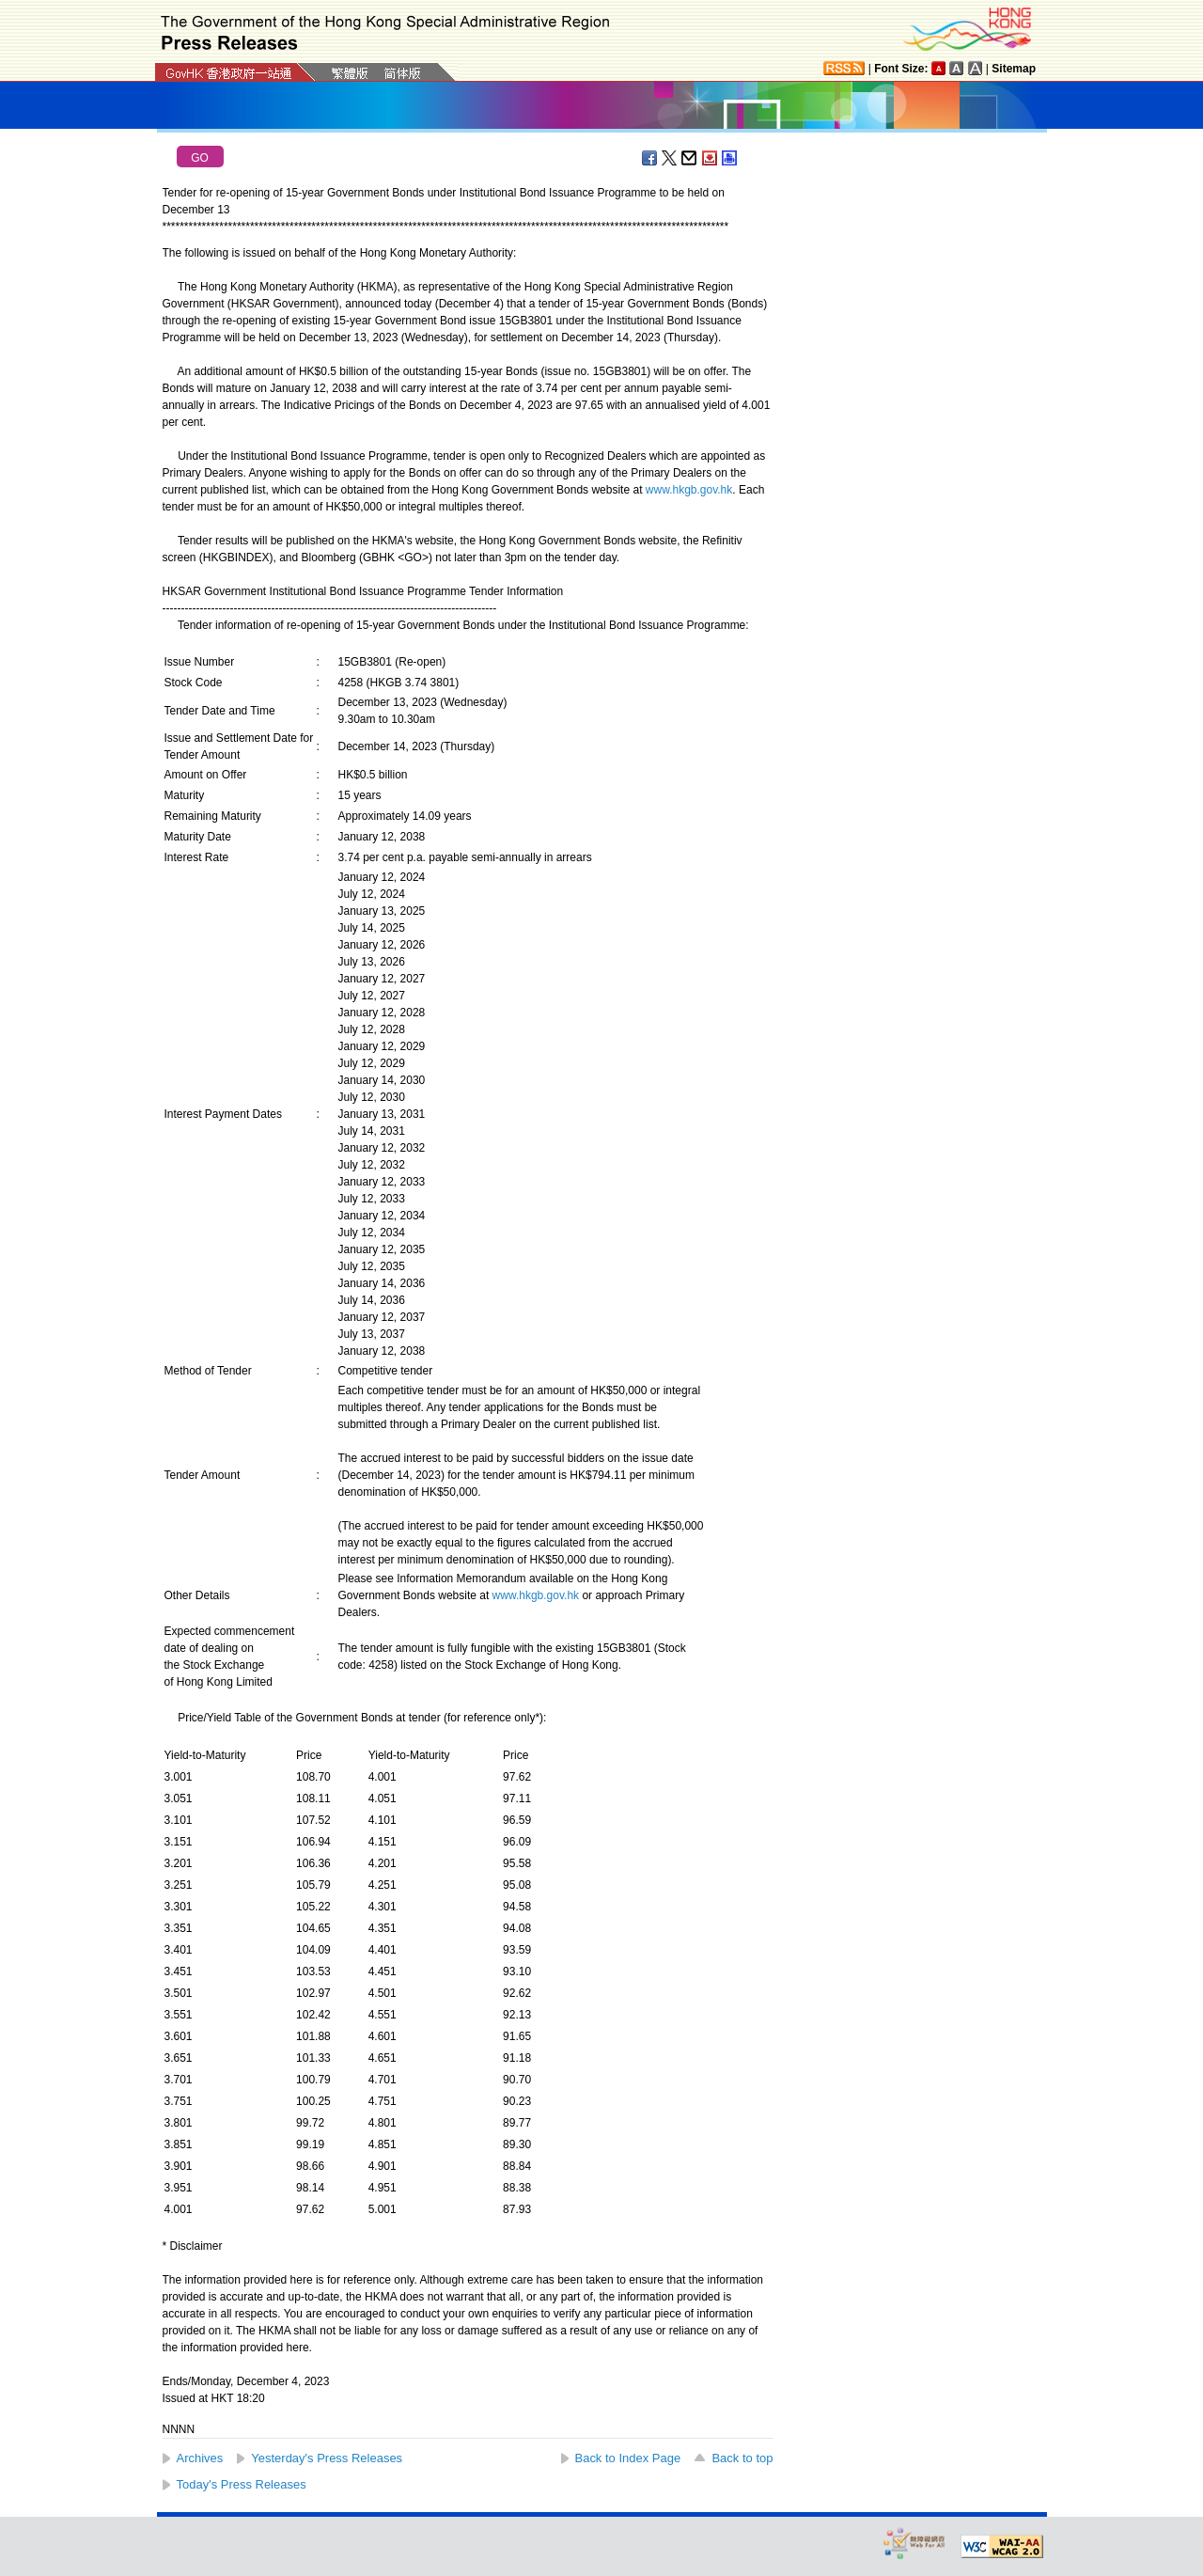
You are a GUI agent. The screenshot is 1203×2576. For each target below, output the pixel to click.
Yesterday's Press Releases (326, 2458)
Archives (200, 2458)
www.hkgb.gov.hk (689, 489)
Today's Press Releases (241, 2484)
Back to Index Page (628, 2458)
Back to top (742, 2458)
